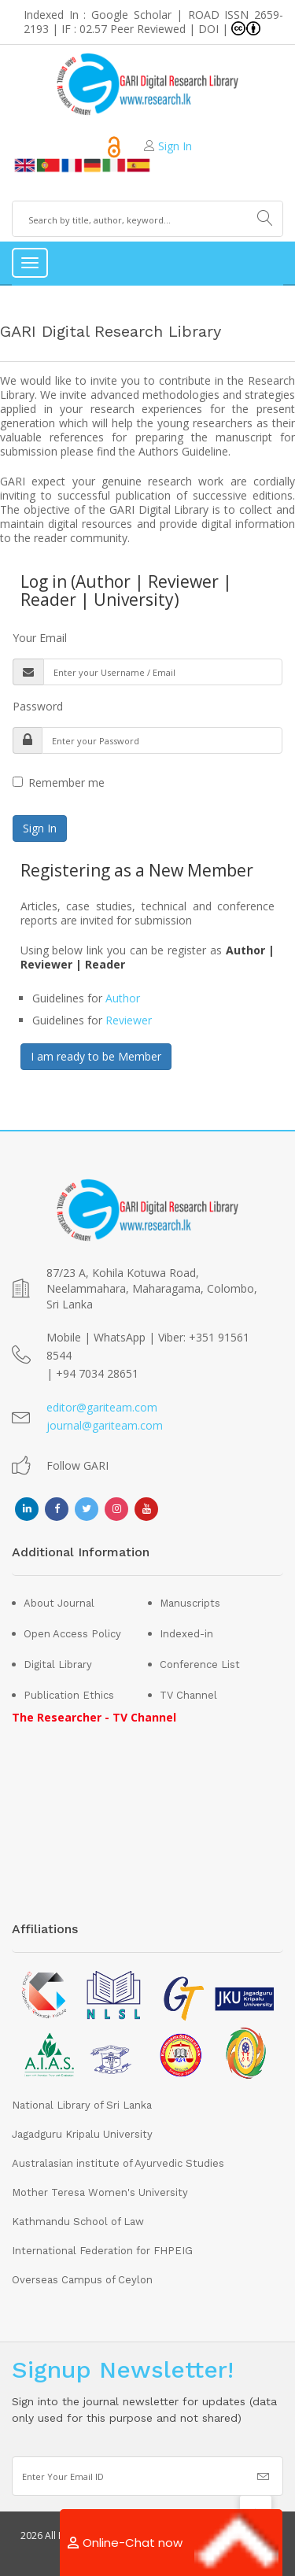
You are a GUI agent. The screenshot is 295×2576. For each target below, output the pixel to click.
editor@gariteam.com (101, 1407)
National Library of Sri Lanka (82, 2105)
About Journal (59, 1603)
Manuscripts (190, 1603)
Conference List (200, 1664)
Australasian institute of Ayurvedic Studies (118, 2163)
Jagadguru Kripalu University (82, 2134)
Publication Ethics (69, 1695)
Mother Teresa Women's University (100, 2192)
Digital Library (58, 1664)
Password (38, 706)
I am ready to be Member (96, 1056)
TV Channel (188, 1695)
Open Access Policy (72, 1634)
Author (122, 998)
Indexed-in (186, 1634)
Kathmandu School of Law (78, 2221)
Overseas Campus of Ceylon (82, 2280)
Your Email (40, 637)
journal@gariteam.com (104, 1425)
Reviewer (128, 1020)
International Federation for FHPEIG (102, 2251)
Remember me (59, 782)
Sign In (175, 145)
